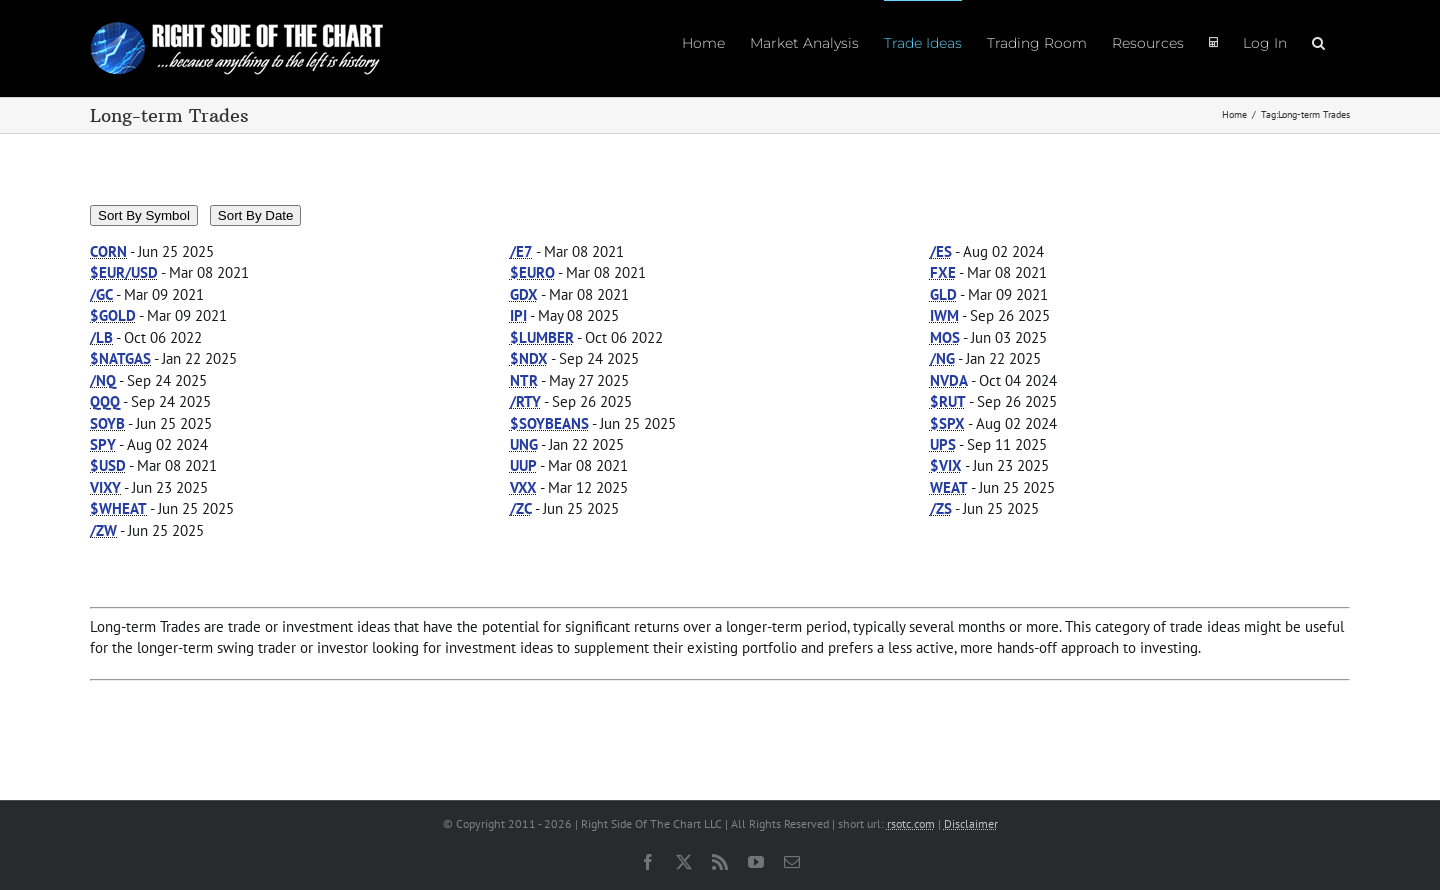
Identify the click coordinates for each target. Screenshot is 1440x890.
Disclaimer (971, 823)
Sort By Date (256, 215)
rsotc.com (911, 823)
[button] (1318, 42)
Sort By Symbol (144, 215)
